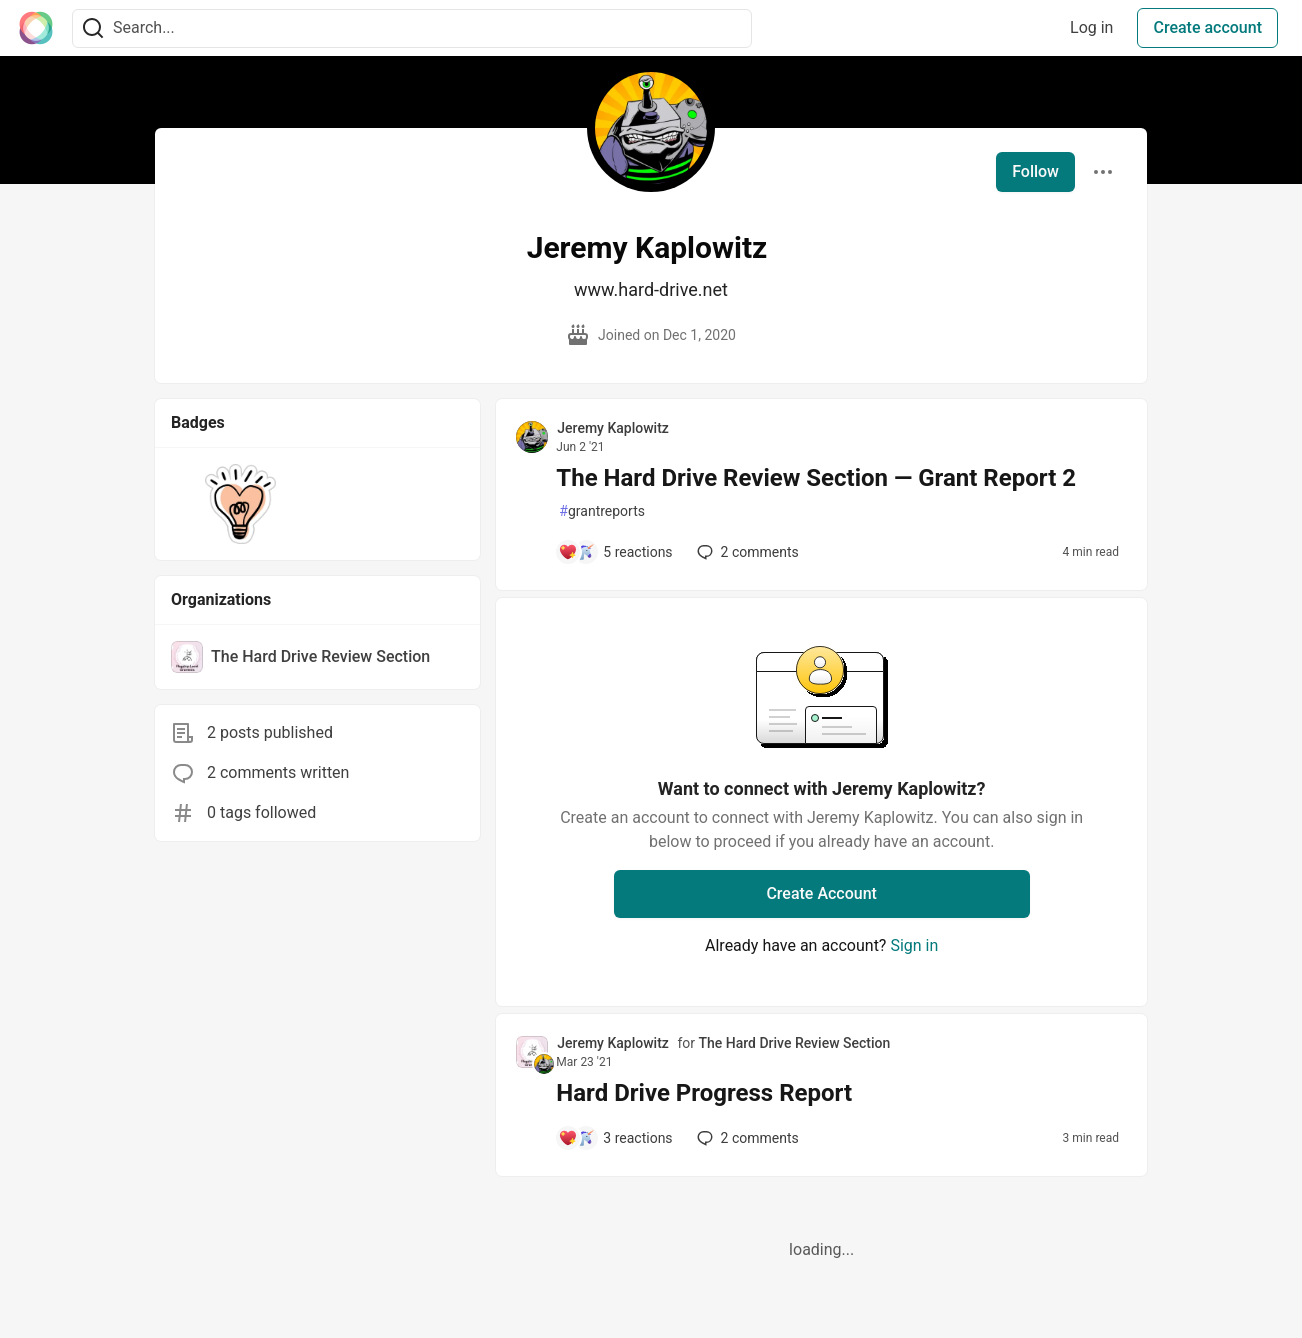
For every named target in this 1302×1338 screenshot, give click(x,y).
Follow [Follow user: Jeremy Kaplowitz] (1035, 171)
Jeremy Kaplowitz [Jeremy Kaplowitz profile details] (613, 428)
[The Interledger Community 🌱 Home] (36, 28)
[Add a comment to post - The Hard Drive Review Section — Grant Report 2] (615, 552)
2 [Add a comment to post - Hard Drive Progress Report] (746, 1138)
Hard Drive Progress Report (704, 1093)
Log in (1091, 27)
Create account (1207, 27)
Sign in (914, 945)
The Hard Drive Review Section (794, 1043)
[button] (240, 504)
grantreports (602, 511)
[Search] (93, 28)
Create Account (821, 893)
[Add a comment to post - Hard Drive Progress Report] (615, 1138)
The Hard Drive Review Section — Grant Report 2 (816, 478)
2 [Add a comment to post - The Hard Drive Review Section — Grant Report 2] (746, 552)
